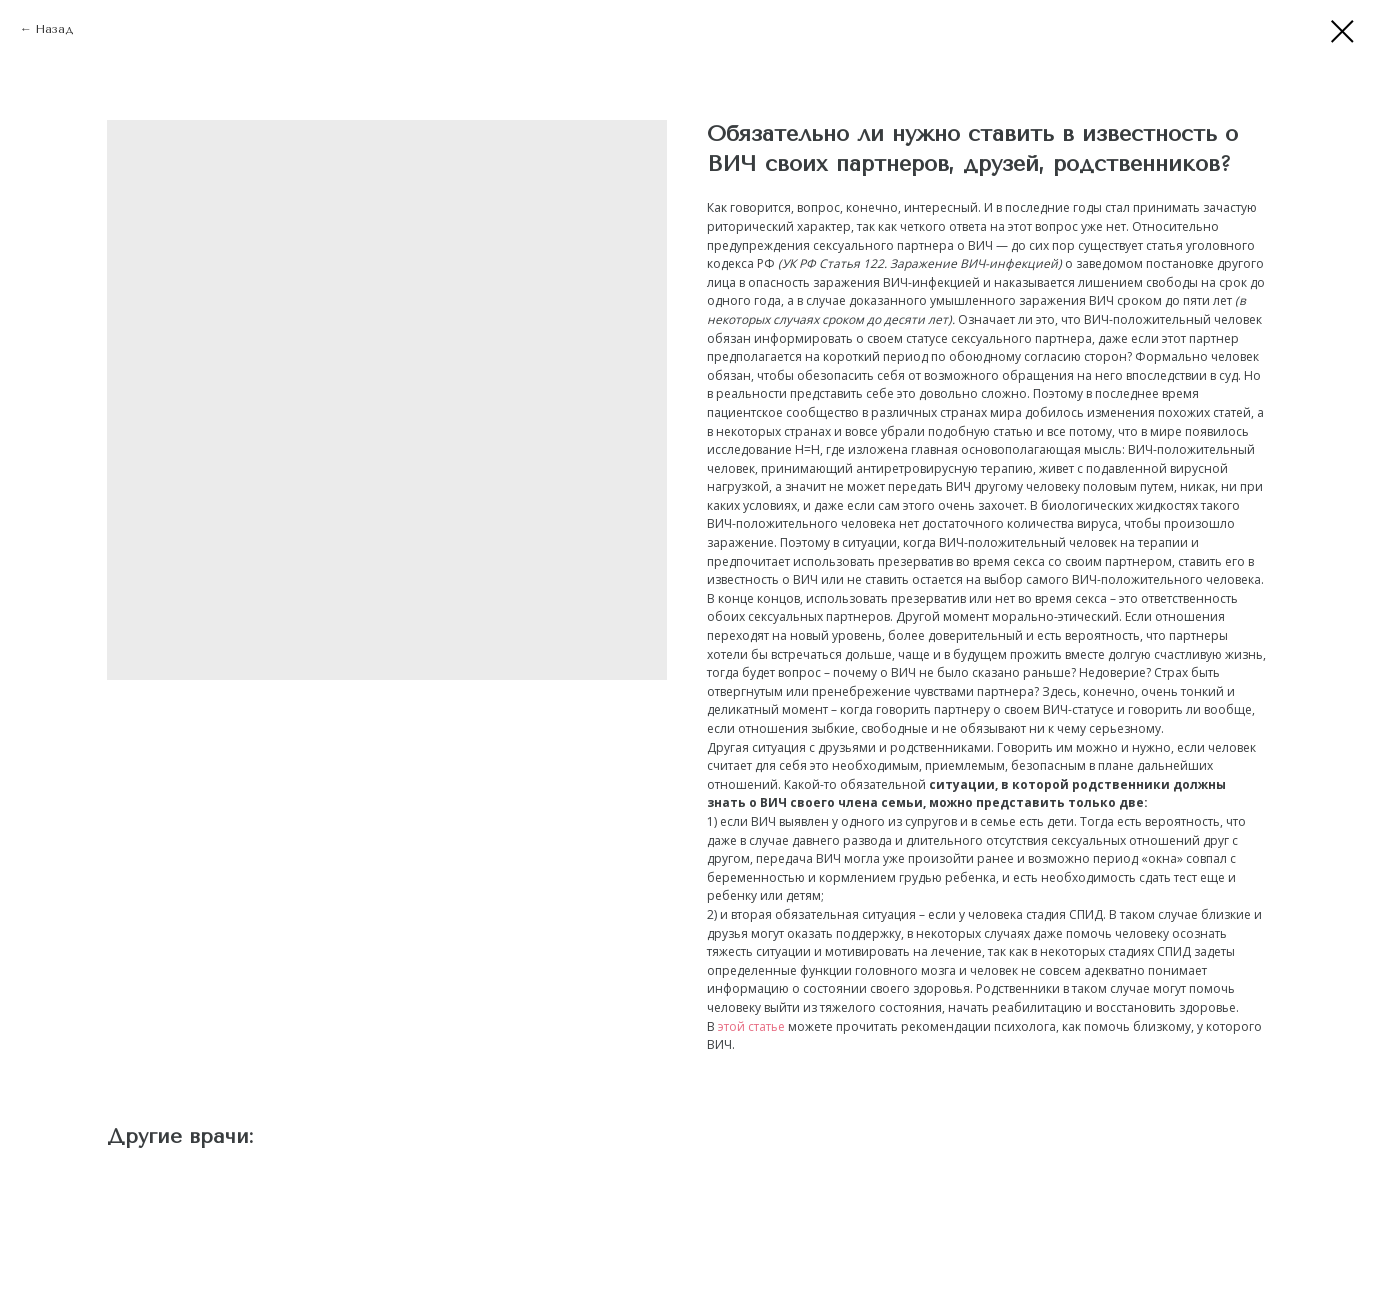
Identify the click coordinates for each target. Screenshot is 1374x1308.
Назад (54, 29)
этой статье (751, 1026)
